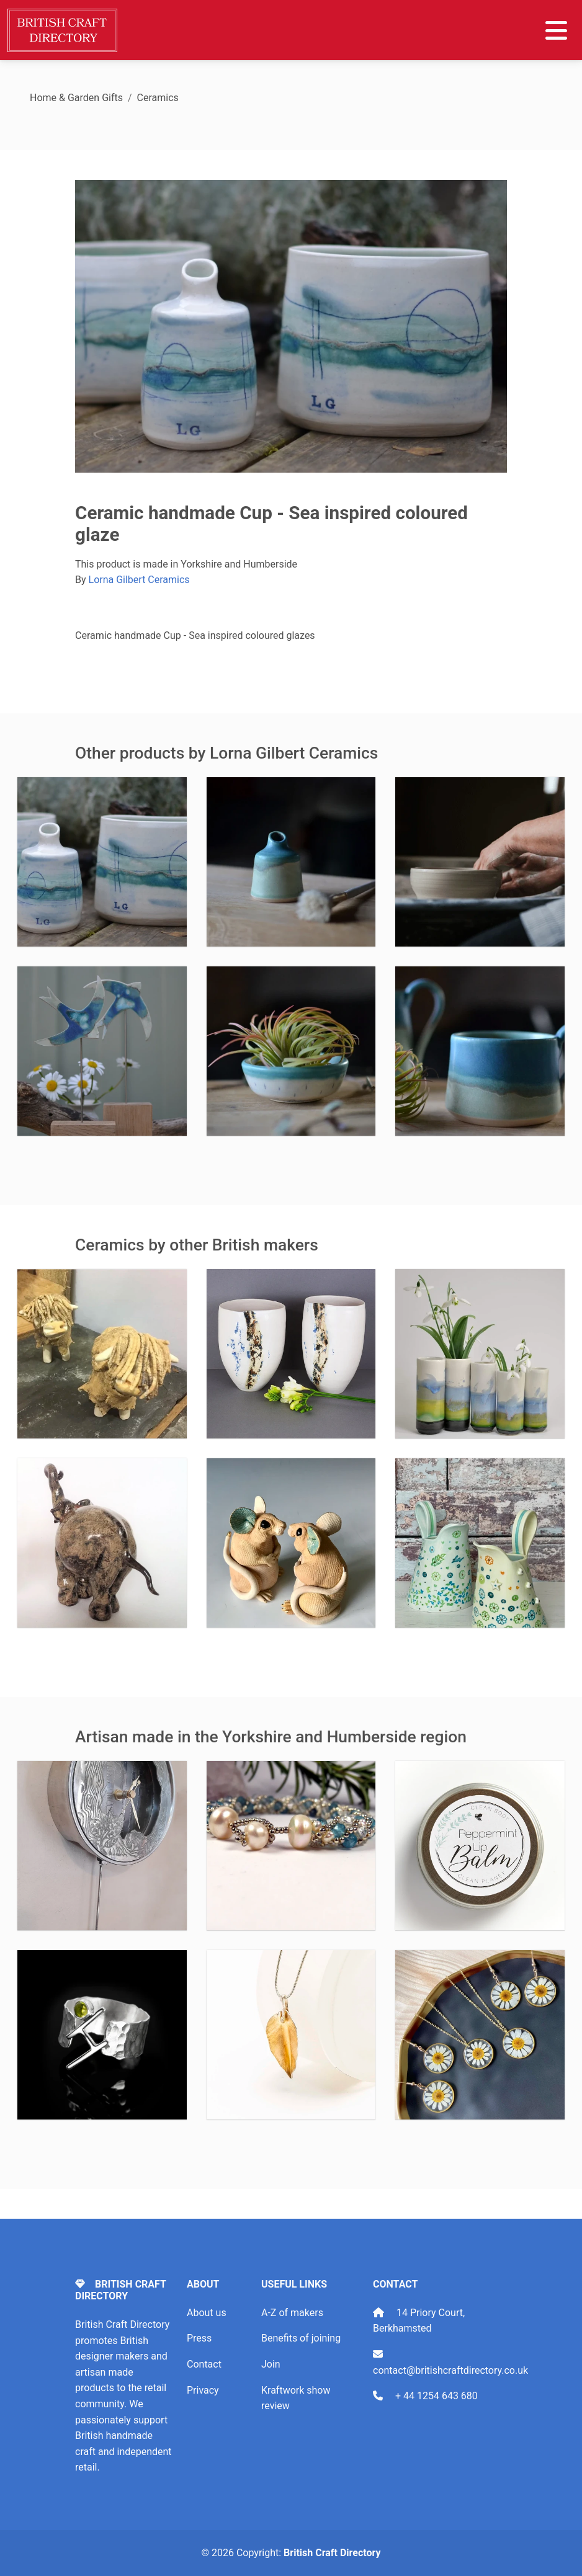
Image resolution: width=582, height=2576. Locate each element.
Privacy (203, 2390)
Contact (204, 2364)
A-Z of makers (292, 2313)
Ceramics (158, 98)
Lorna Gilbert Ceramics (139, 580)
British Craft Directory (332, 2553)
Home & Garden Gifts (76, 98)
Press (199, 2338)
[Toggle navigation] (556, 30)
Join (270, 2364)
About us (206, 2313)
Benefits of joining (301, 2338)
